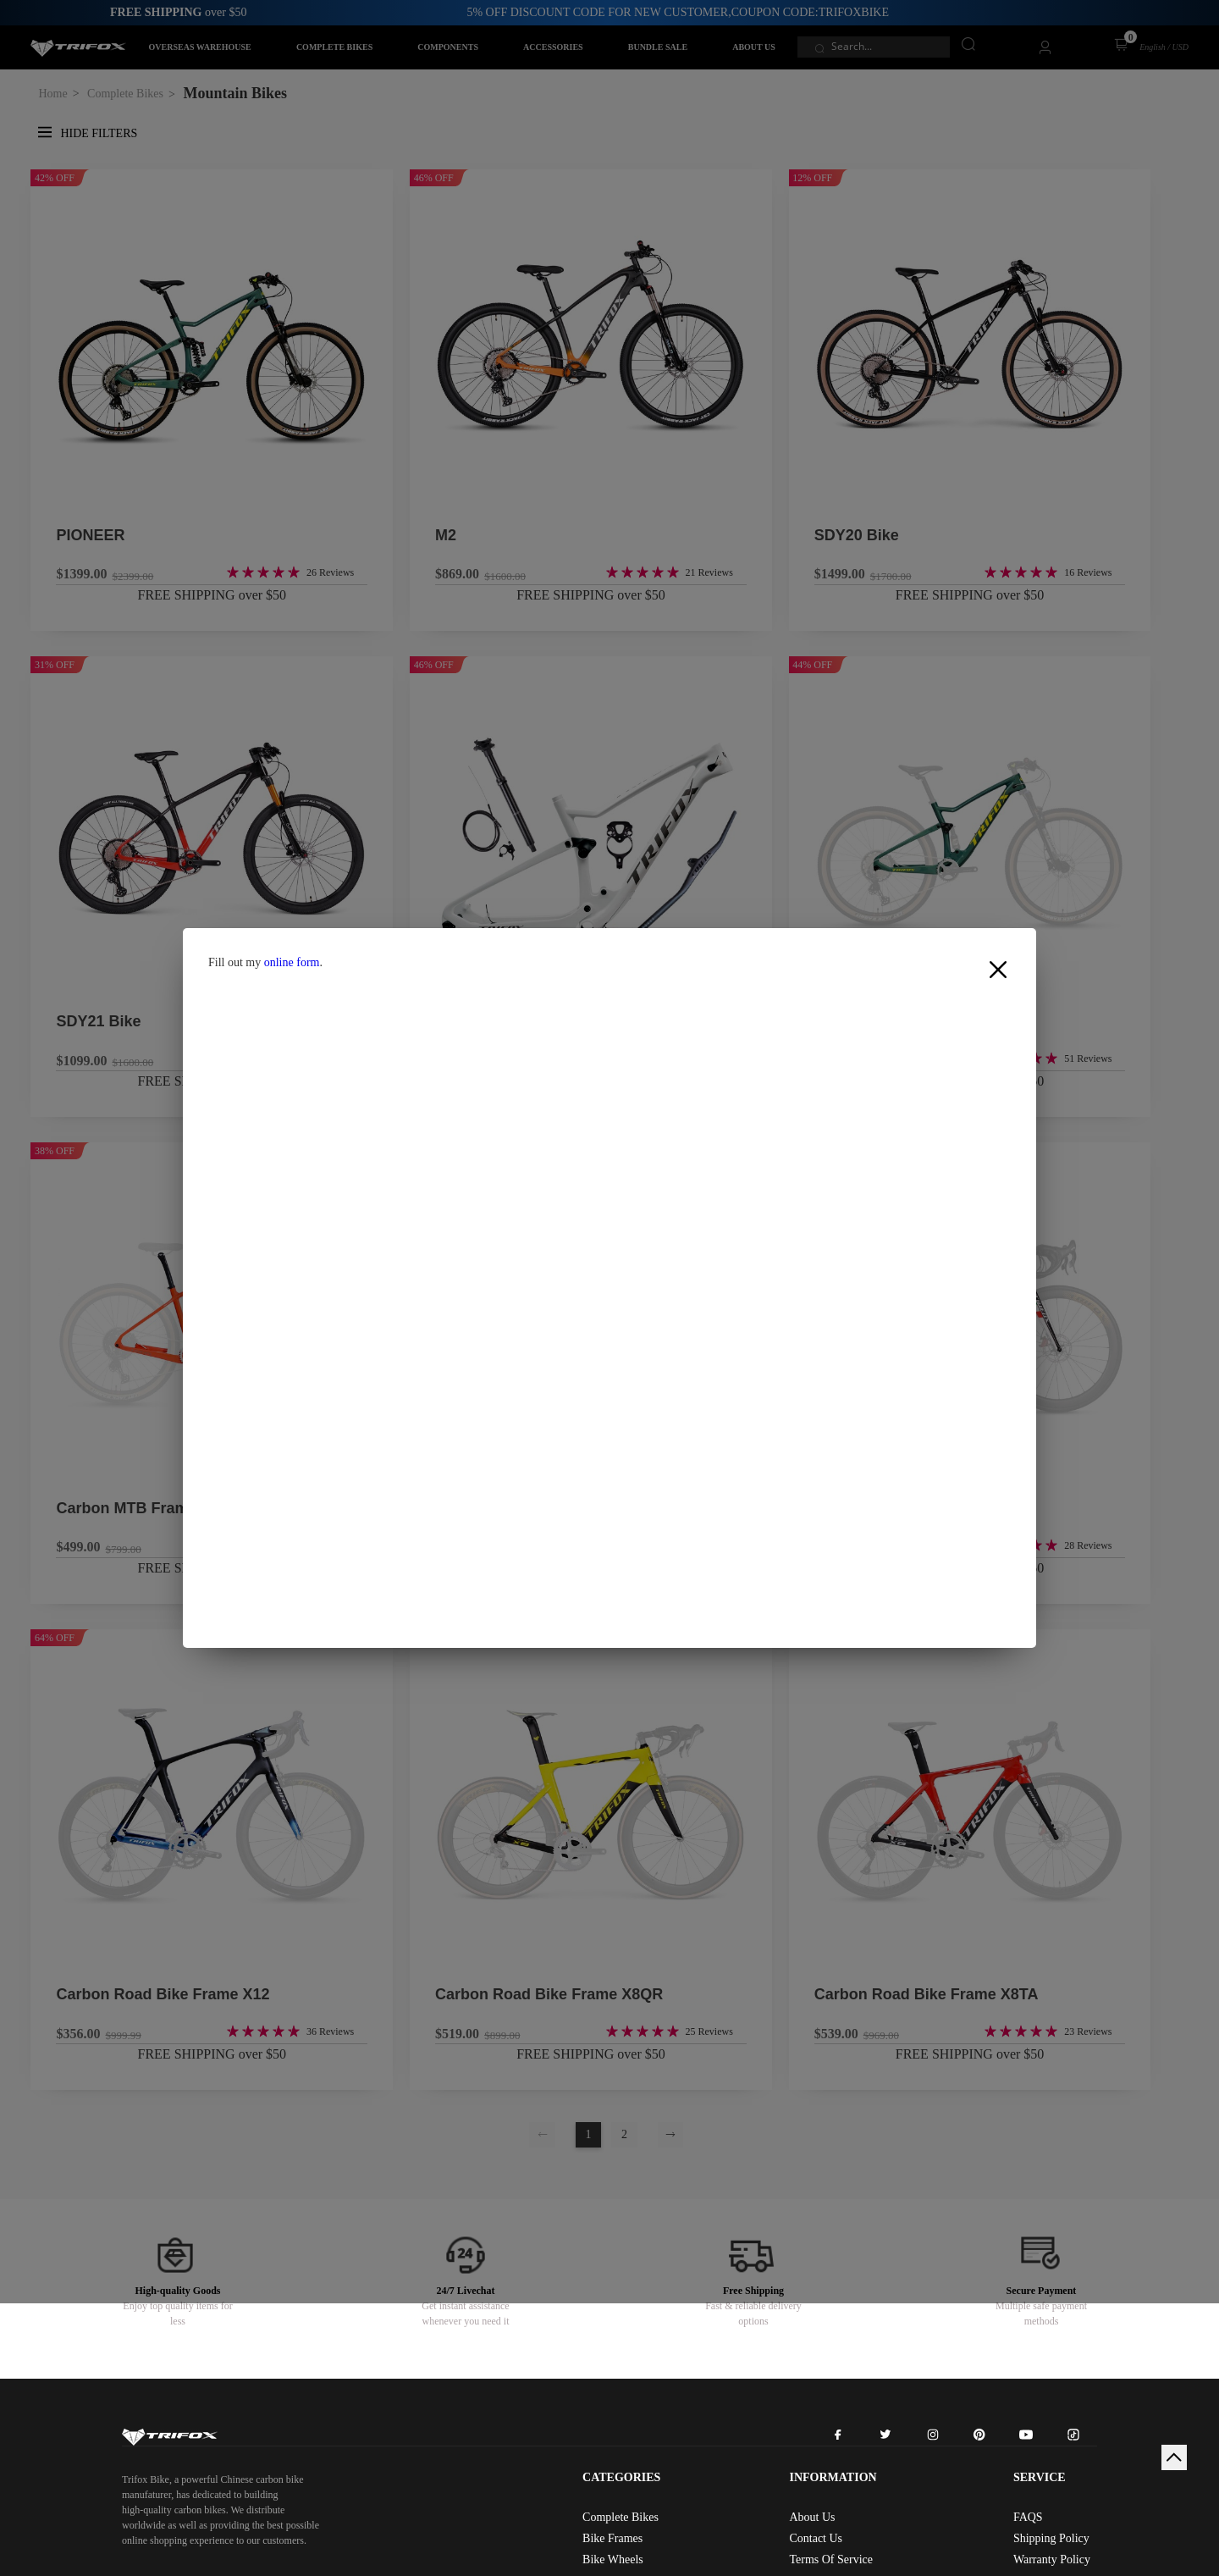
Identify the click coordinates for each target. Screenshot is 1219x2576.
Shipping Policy (1051, 2538)
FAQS (1028, 2517)
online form (292, 962)
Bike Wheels (612, 2559)
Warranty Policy (1051, 2559)
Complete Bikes (620, 2517)
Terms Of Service (831, 2559)
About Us (812, 2517)
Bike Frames (612, 2538)
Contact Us (815, 2538)
